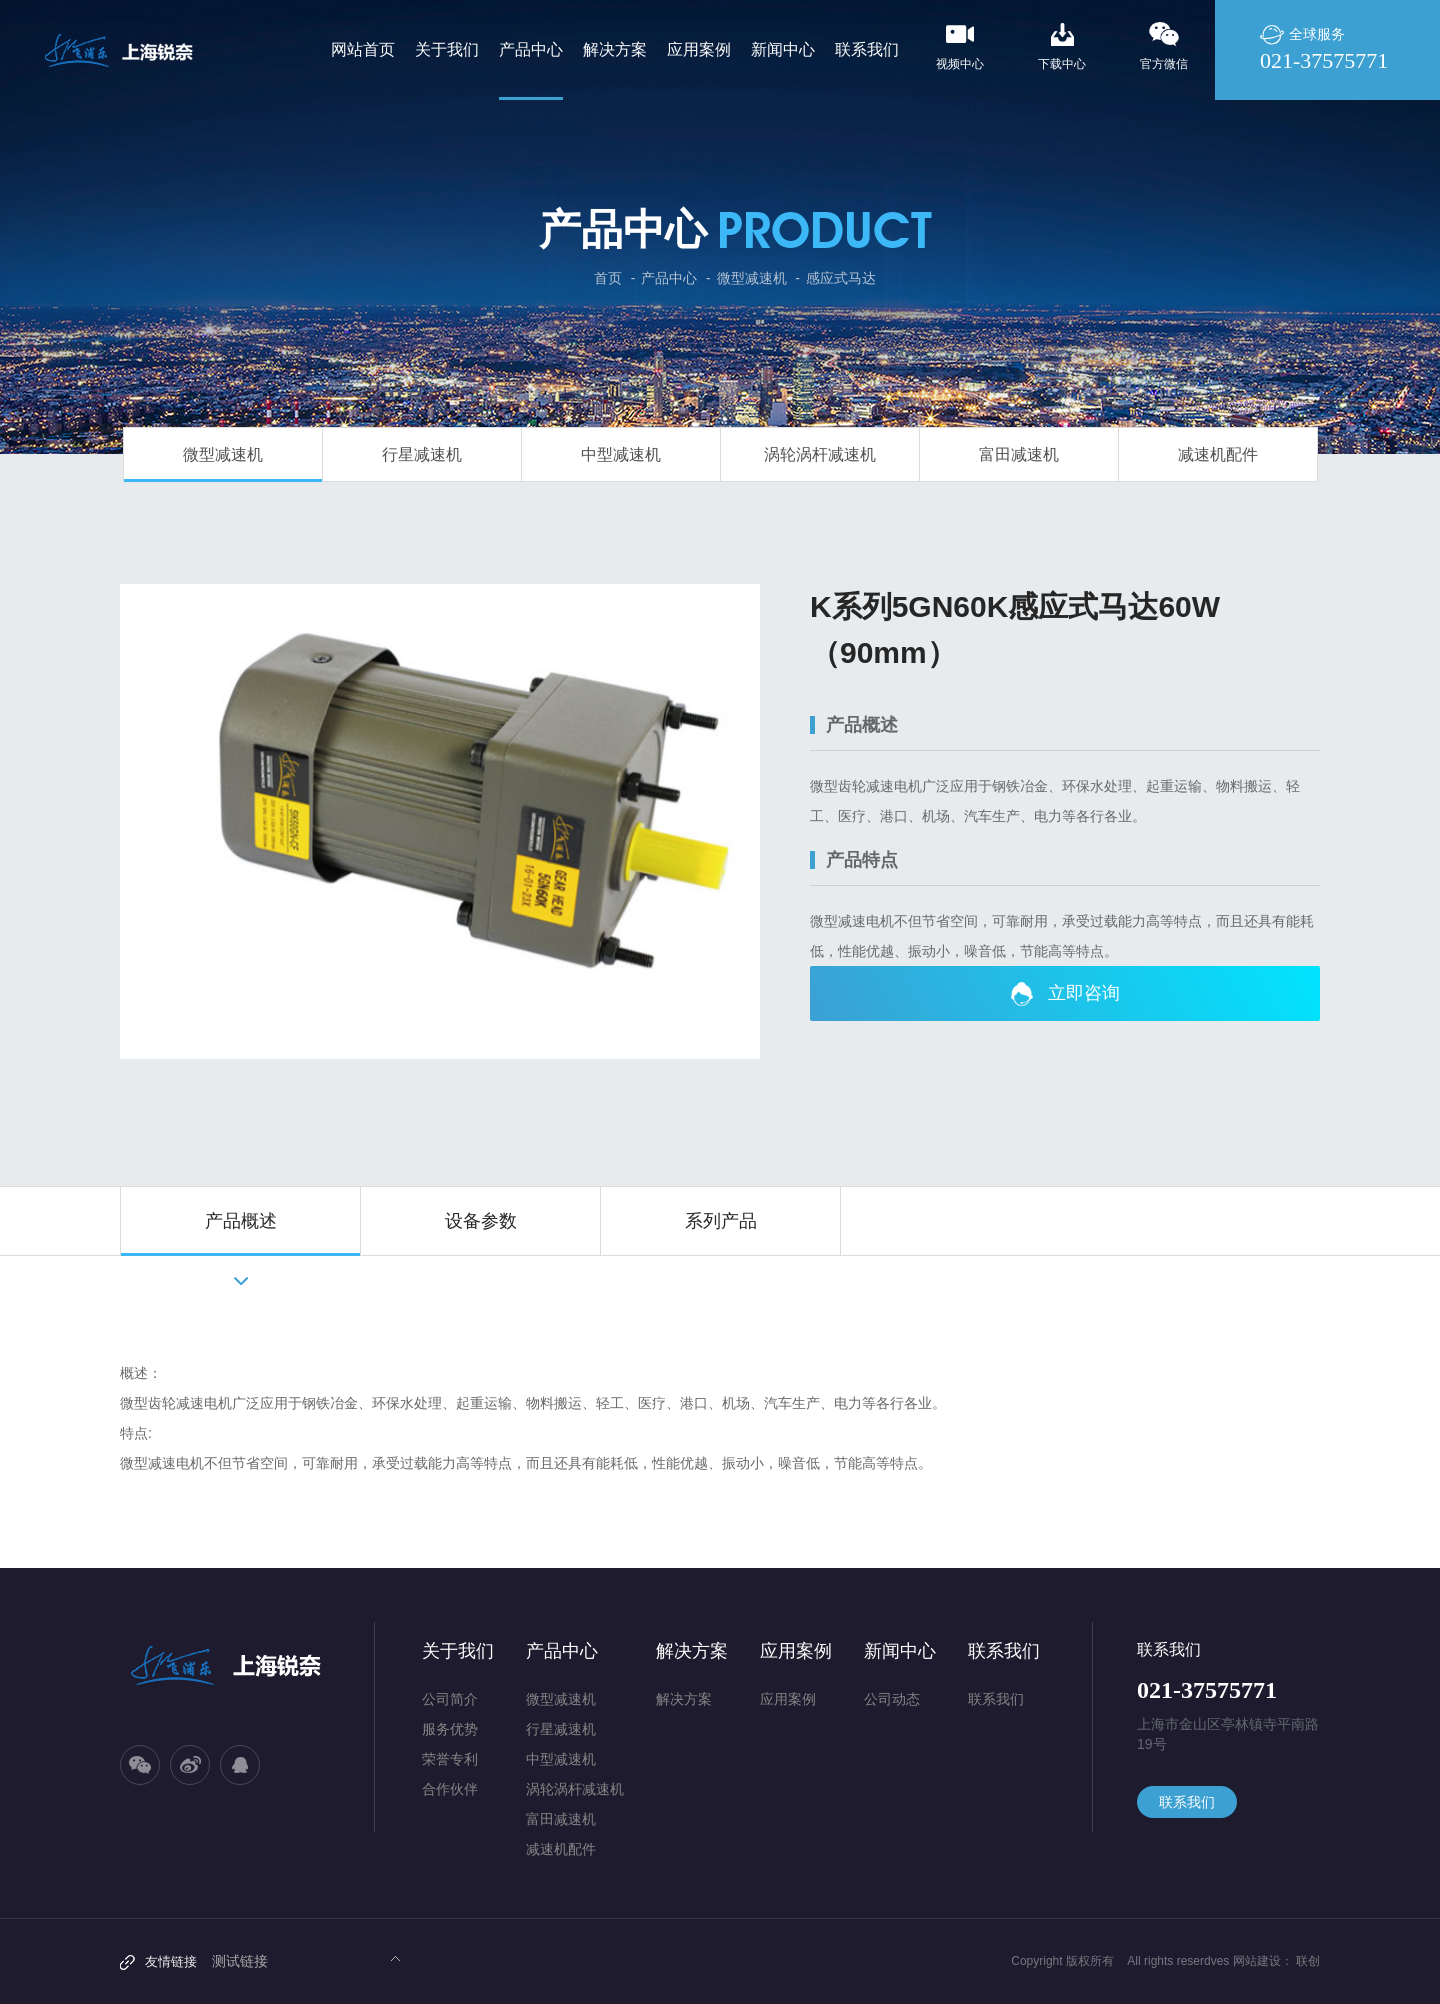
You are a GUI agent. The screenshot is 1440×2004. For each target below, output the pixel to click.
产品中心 (669, 278)
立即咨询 (1065, 994)
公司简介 (450, 1699)
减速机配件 (1218, 454)
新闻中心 (900, 1651)
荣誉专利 (450, 1759)
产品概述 (241, 1221)
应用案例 (796, 1651)
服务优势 (450, 1729)
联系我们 (1004, 1651)
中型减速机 (621, 454)
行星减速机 (422, 454)
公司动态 (892, 1699)
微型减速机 (752, 278)
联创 (1308, 1961)
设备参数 (481, 1221)
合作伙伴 (450, 1789)
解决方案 (692, 1651)
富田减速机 (1019, 454)
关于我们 (458, 1651)
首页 (608, 278)
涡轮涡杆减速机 (820, 454)
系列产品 (721, 1221)
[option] (440, 821)
